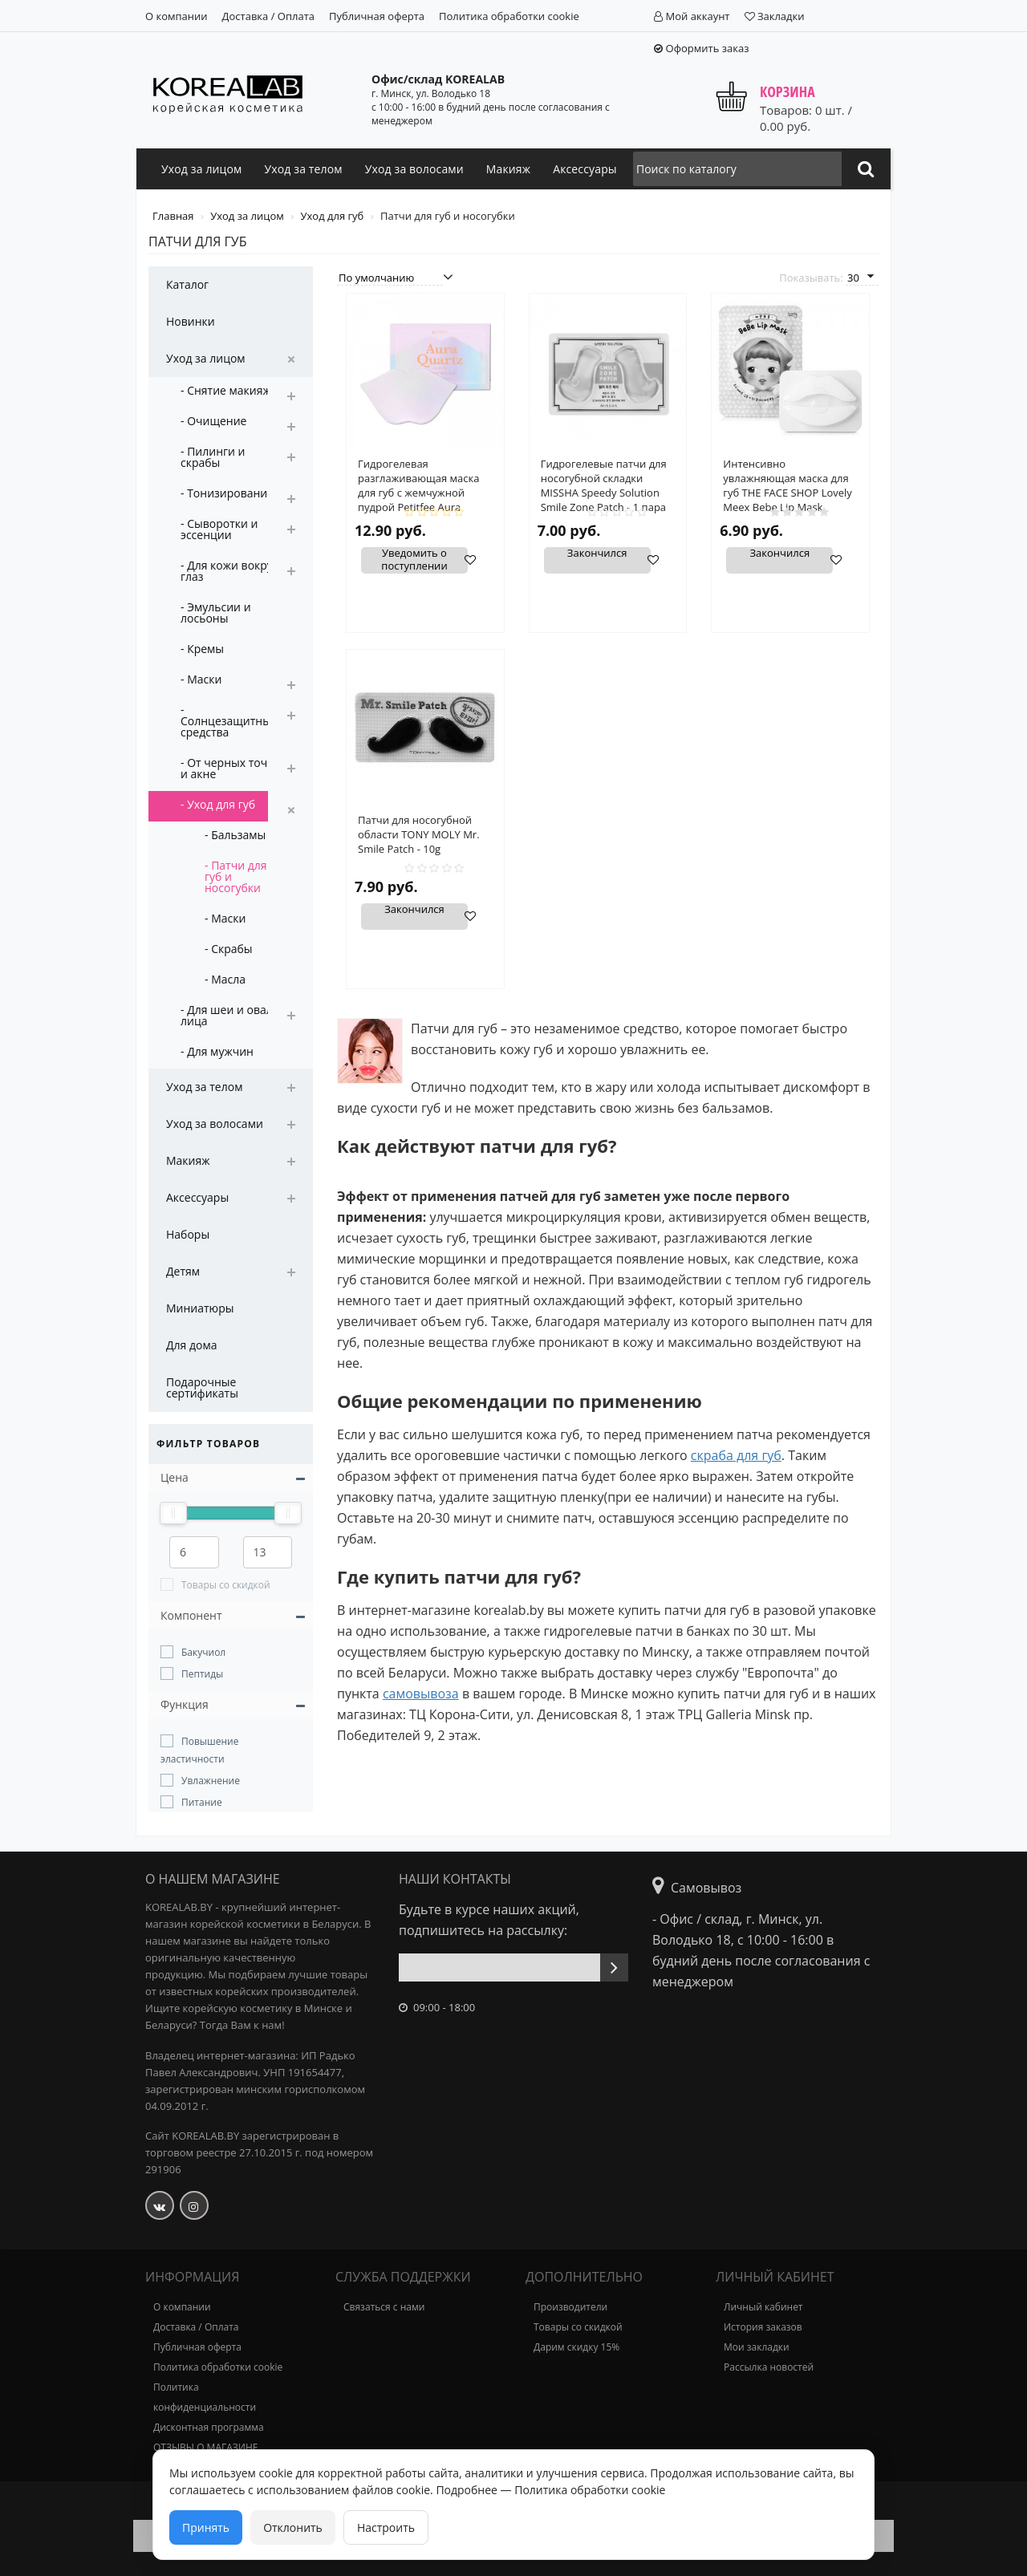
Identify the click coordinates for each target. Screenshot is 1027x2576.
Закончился (597, 553)
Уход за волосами (414, 168)
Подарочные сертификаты (202, 1387)
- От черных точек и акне (230, 768)
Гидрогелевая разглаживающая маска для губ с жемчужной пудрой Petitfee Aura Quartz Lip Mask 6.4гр (418, 492)
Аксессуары (585, 168)
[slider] (173, 1513)
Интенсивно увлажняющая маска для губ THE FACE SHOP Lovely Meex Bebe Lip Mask (787, 485)
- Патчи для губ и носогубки (236, 876)
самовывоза (421, 1693)
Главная (174, 216)
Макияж (508, 168)
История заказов (763, 2327)
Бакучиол (203, 1652)
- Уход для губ (218, 804)
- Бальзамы (235, 834)
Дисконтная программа (208, 2427)
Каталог (187, 284)
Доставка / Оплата (268, 16)
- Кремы (202, 648)
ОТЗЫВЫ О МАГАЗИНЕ (205, 2447)
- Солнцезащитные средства (229, 721)
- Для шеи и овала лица (230, 1015)
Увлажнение (210, 1780)
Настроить (386, 2527)
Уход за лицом (201, 168)
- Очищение (213, 420)
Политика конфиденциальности (204, 2397)
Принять (205, 2527)
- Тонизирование (227, 493)
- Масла (225, 979)
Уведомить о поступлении (414, 560)
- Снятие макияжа (229, 390)
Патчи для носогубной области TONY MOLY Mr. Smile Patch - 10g (419, 834)
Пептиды (202, 1674)
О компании (176, 16)
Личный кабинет (763, 2307)
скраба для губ (736, 1455)
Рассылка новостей (769, 2367)
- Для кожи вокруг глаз (229, 571)
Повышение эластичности (199, 1750)
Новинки (190, 321)
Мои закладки (757, 2347)
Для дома (191, 1345)
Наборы (187, 1234)
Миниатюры (200, 1308)
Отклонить (293, 2527)
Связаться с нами (383, 2307)
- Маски (201, 679)
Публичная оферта (376, 16)
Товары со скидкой (225, 1585)
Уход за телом (303, 168)
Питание (201, 1802)
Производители (570, 2307)
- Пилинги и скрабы (213, 457)
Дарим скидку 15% (576, 2347)
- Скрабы (229, 948)
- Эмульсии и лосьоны (216, 612)
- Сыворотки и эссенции (219, 529)
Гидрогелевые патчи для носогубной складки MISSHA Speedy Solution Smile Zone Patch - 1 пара (604, 485)
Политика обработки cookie (509, 16)
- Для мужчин (217, 1051)
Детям (183, 1271)
